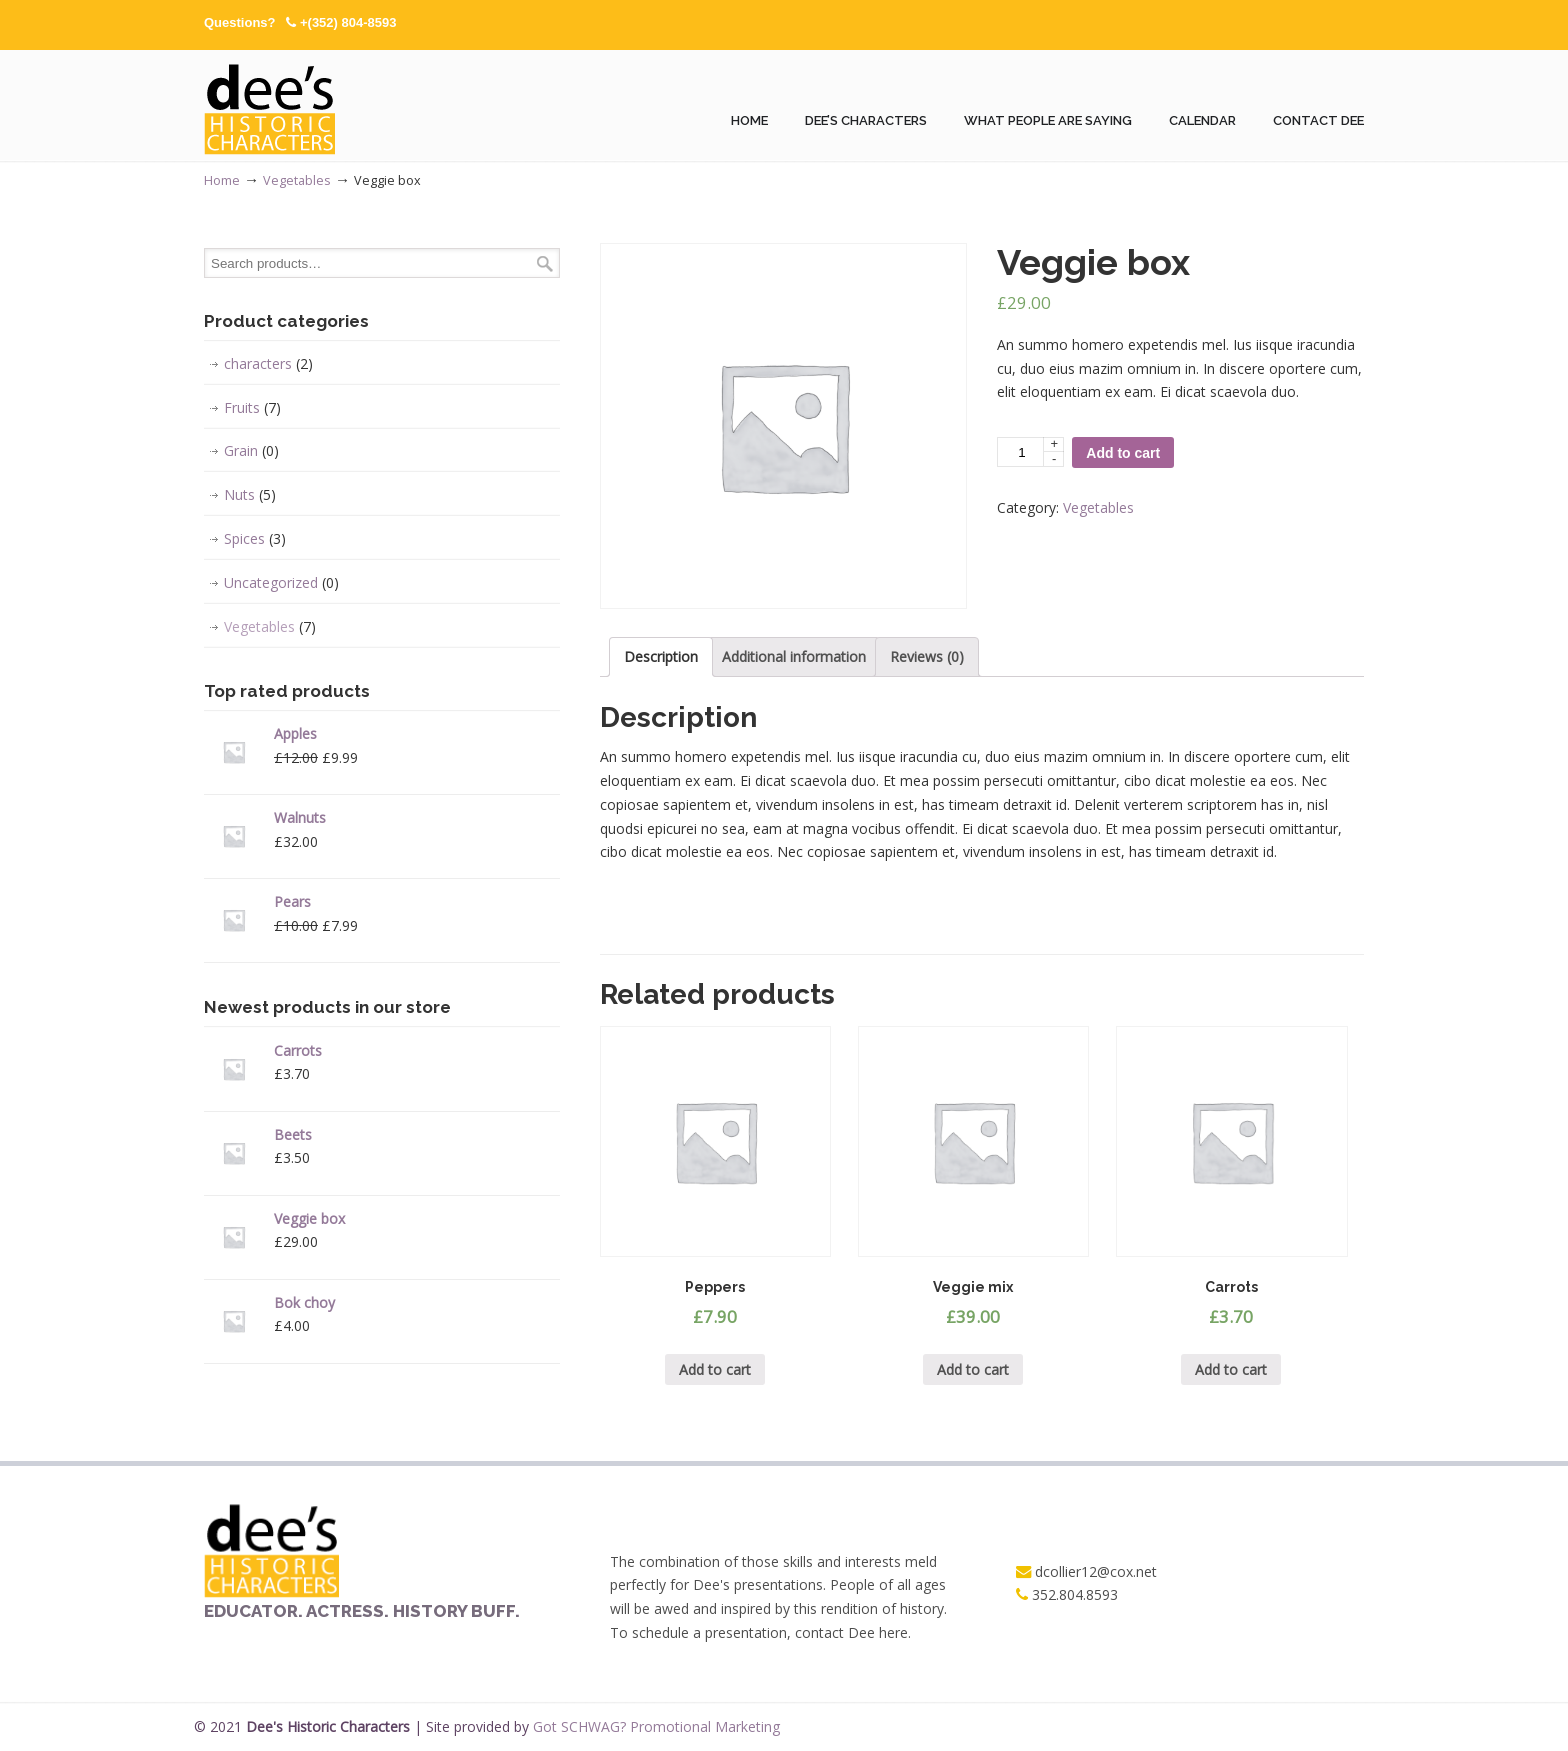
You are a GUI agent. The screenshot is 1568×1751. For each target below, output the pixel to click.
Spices (255, 539)
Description (661, 656)
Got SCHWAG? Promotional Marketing (656, 1726)
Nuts (250, 495)
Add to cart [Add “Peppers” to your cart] (715, 1369)
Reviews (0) (927, 656)
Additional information (794, 656)
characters (268, 364)
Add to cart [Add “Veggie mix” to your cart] (973, 1369)
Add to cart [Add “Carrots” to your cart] (1231, 1369)
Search (545, 263)
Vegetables (297, 180)
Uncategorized (281, 583)
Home (222, 180)
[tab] (661, 657)
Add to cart (1123, 453)
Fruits (252, 408)
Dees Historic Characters (271, 106)
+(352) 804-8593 (348, 22)
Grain (251, 451)
